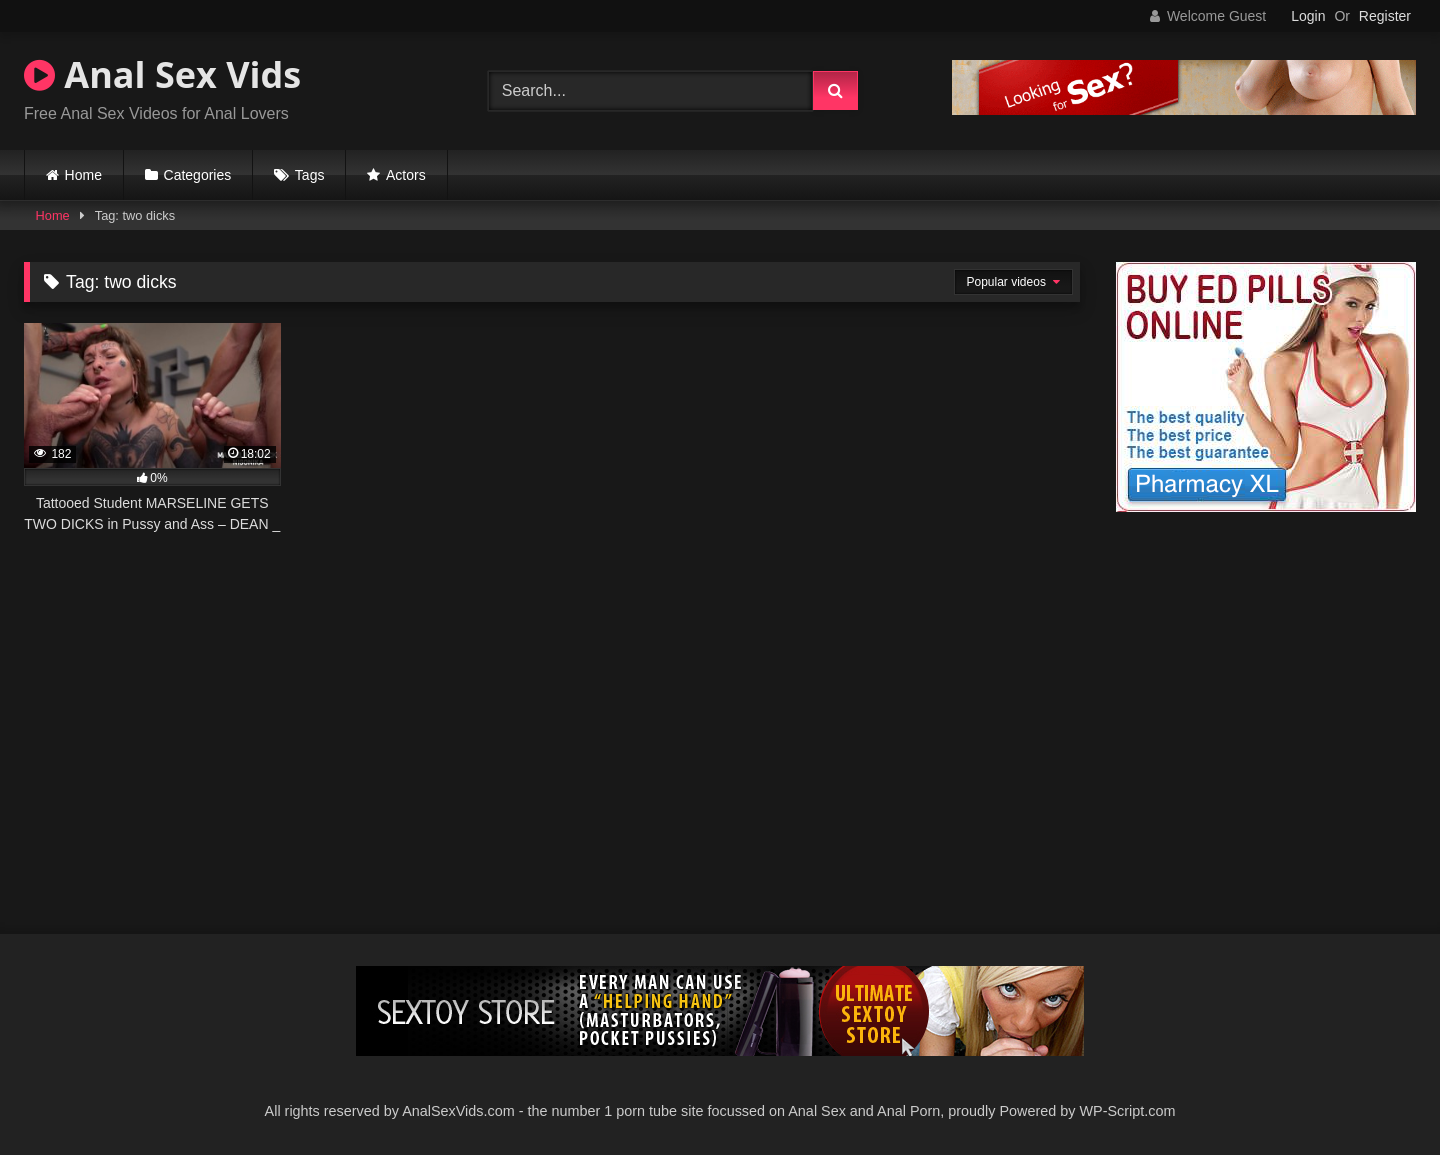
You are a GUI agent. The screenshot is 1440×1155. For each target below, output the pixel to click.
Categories (198, 175)
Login (1308, 16)
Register (1385, 16)
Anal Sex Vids (162, 74)
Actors (406, 175)
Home (83, 175)
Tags (310, 175)
